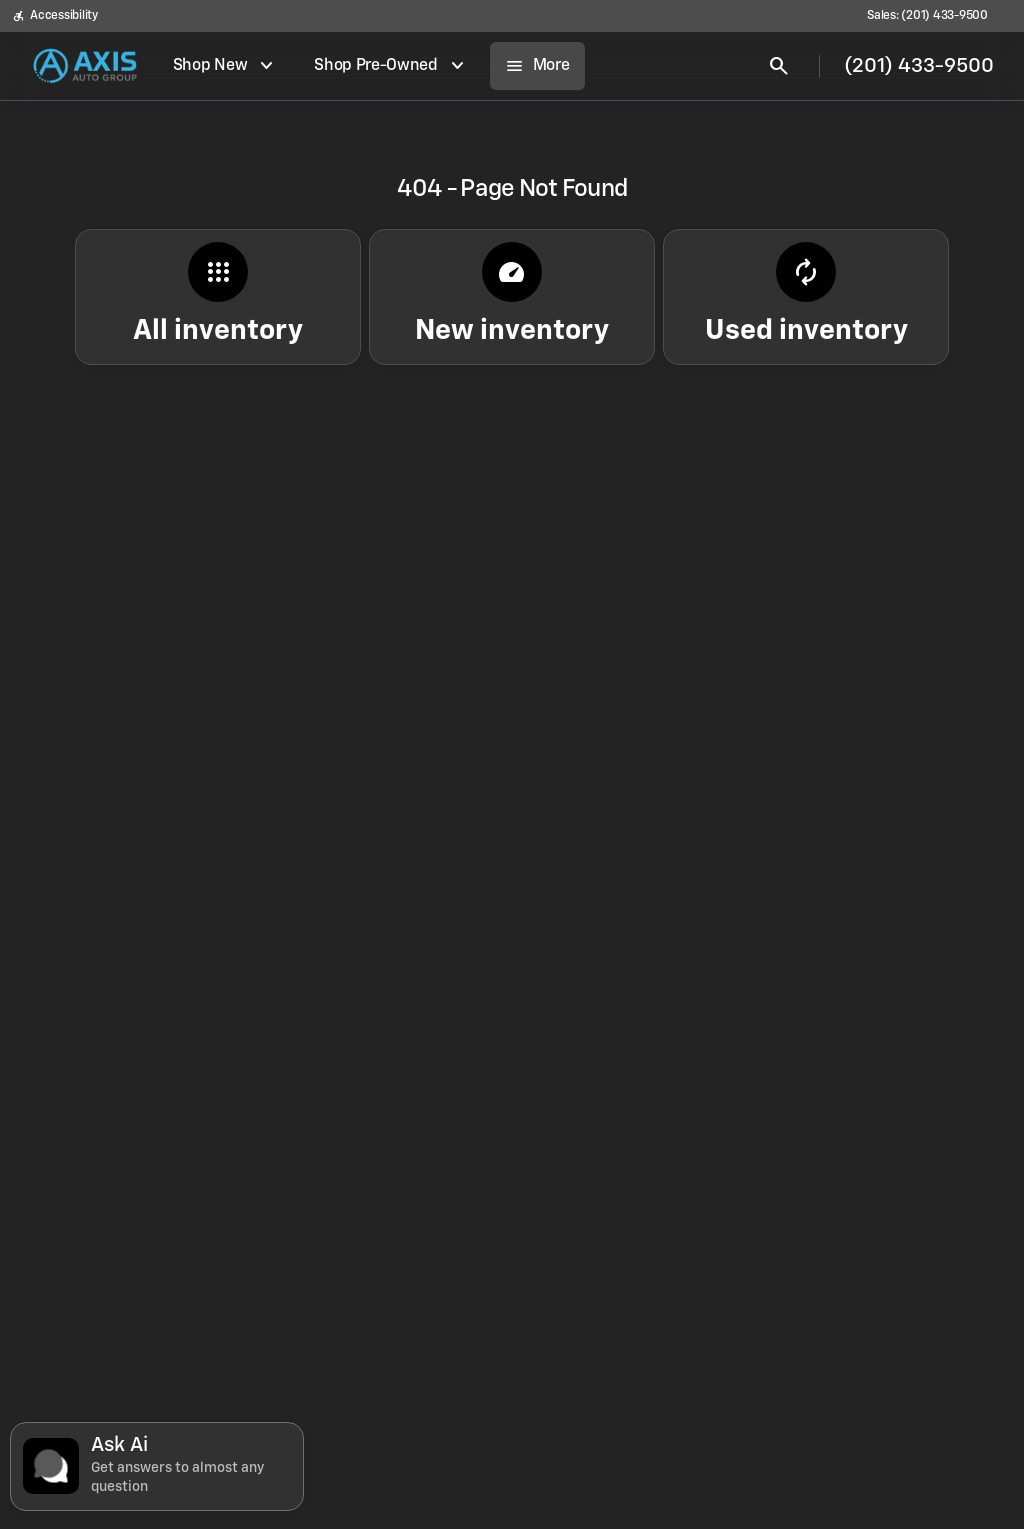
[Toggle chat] (157, 1466)
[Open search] (779, 66)
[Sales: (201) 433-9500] (927, 16)
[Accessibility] (55, 16)
